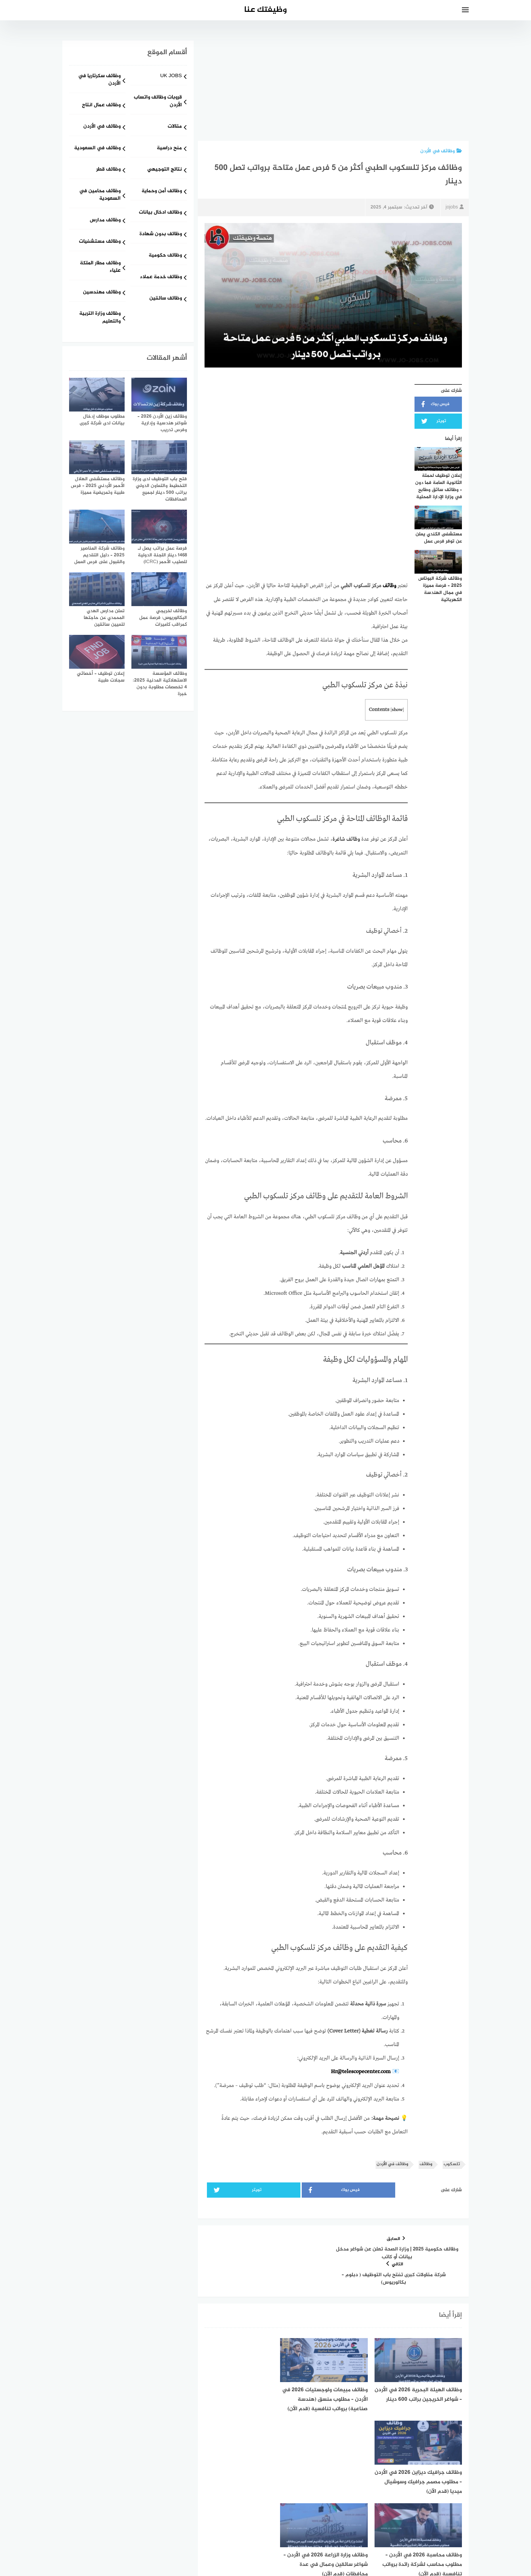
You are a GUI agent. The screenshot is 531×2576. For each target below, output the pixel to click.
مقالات (175, 127)
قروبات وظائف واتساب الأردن (158, 101)
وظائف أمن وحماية (162, 191)
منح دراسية (169, 148)
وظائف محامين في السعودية (100, 195)
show (397, 709)
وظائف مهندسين (102, 292)
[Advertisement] (333, 90)
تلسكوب (452, 2163)
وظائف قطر (108, 170)
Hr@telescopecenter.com (361, 2071)
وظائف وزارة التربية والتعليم (100, 318)
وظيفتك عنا (265, 10)
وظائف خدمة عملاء (161, 277)
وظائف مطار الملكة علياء (100, 267)
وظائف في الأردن (441, 151)
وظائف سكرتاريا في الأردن (99, 80)
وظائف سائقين (165, 299)
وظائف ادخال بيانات (160, 213)
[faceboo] (289, 2523)
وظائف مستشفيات (100, 242)
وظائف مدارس (105, 220)
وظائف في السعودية (97, 148)
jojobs (454, 207)
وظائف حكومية (165, 256)
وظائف (389, 585)
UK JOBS (171, 76)
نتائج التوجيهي (164, 170)
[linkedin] (242, 2523)
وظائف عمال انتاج (101, 105)
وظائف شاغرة (346, 839)
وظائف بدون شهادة (161, 234)
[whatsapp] (265, 2523)
